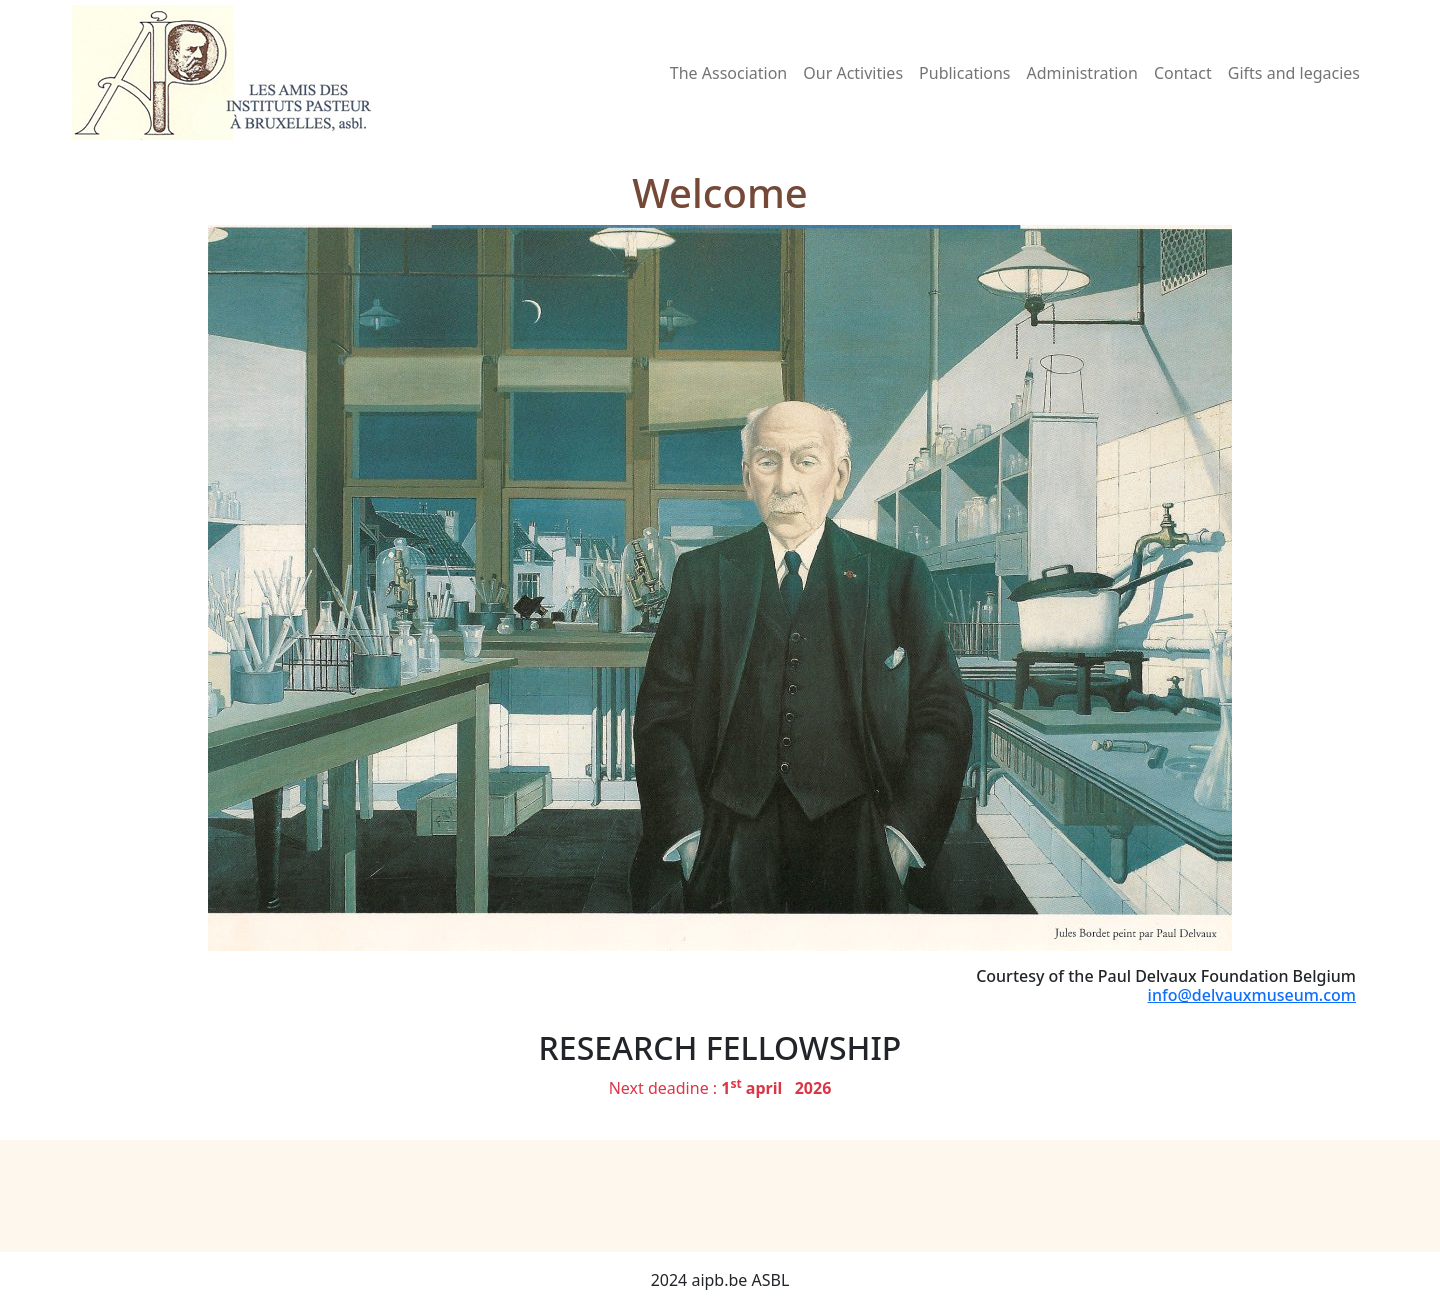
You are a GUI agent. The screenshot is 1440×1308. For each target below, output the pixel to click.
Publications (964, 73)
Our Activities (853, 73)
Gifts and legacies (1294, 73)
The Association (728, 73)
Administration (1082, 73)
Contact (1183, 73)
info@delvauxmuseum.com (1252, 995)
